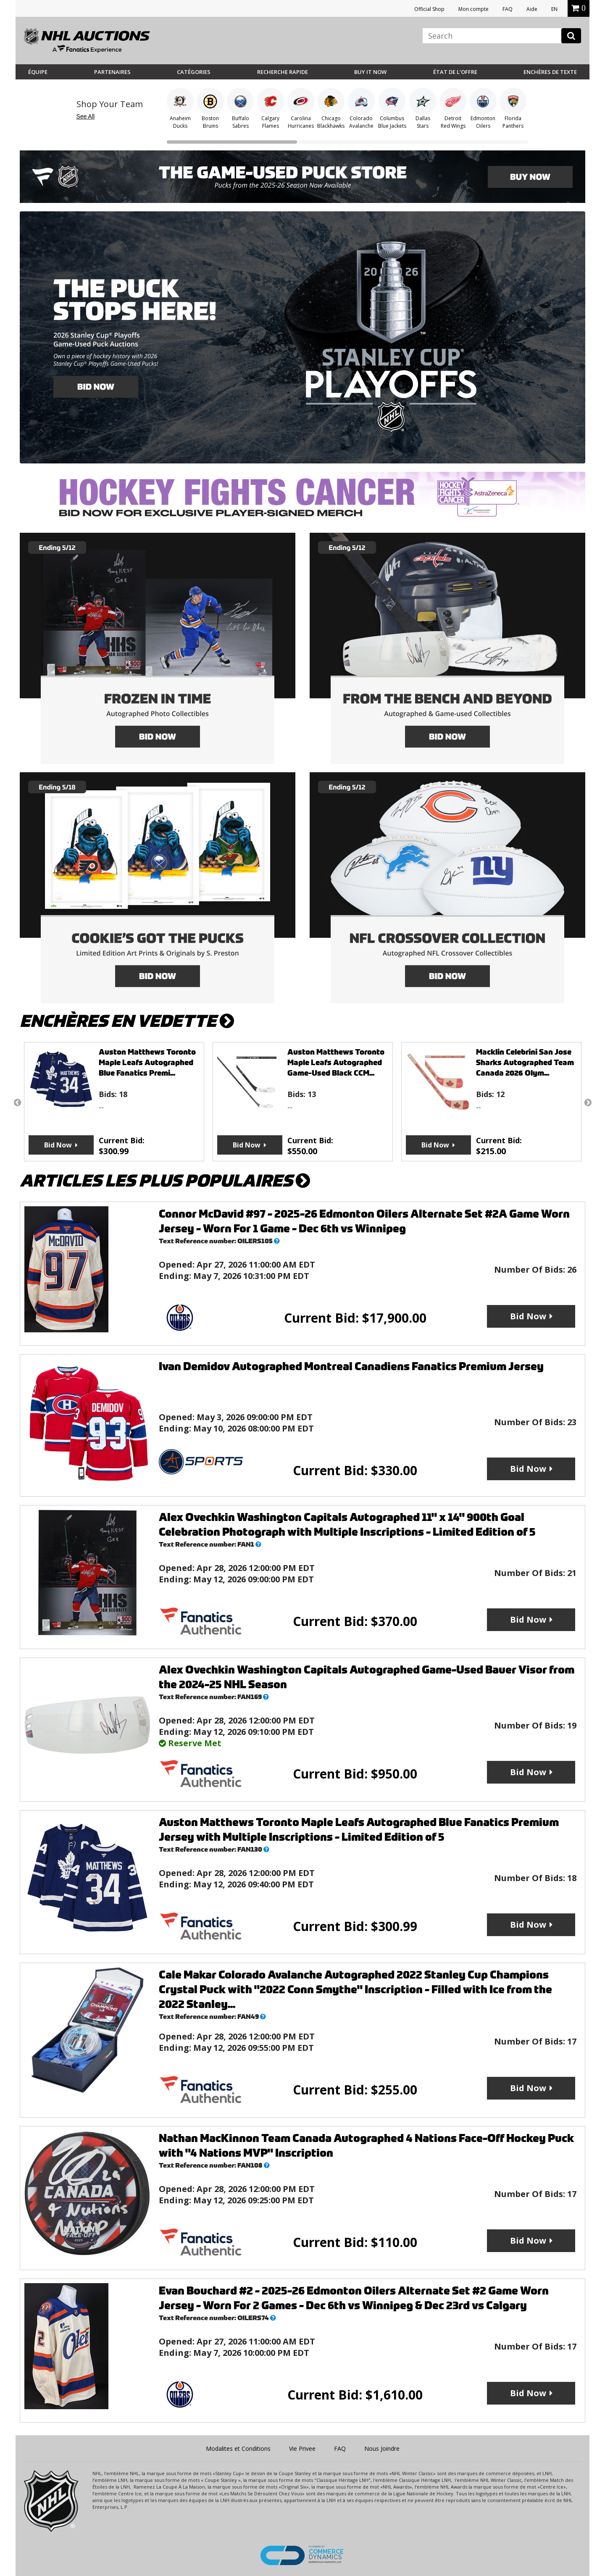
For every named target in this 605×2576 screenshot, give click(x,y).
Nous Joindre (382, 2448)
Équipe (37, 72)
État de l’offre (455, 72)
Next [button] (588, 1102)
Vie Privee (302, 2448)
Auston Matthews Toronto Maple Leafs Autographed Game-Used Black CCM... (335, 1062)
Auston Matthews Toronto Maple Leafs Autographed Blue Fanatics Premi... (147, 1062)
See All (85, 116)
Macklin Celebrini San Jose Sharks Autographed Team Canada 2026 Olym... (525, 1062)
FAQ (507, 9)
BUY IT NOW (370, 72)
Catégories (193, 72)
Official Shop (429, 9)
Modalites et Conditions (238, 2448)
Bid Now (58, 1145)
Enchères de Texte (550, 72)
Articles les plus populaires (165, 1181)
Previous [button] (17, 1102)
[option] (114, 1101)
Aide (531, 9)
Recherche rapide (282, 72)
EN (554, 9)
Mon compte (473, 9)
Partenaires (112, 72)
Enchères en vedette (127, 1021)
